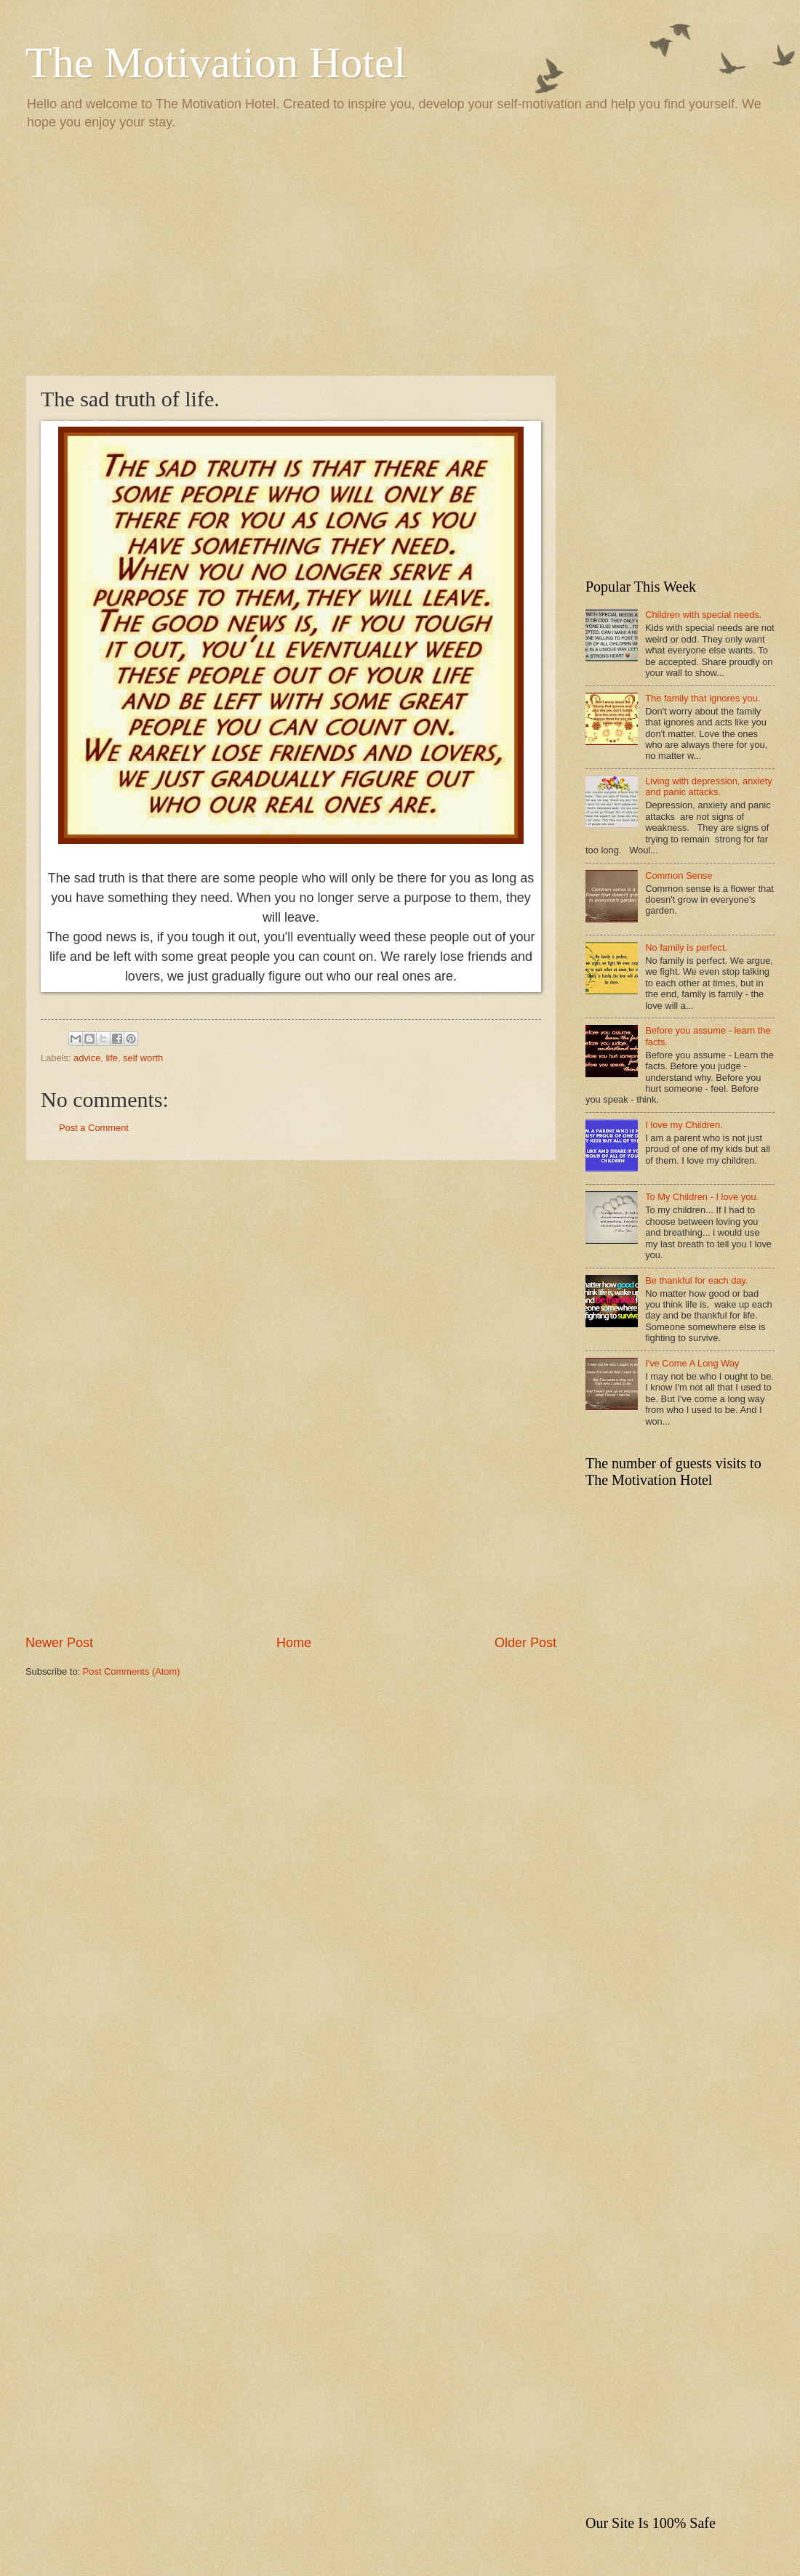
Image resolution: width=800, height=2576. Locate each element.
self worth (143, 1057)
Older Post (525, 1642)
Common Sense (678, 875)
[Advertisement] (400, 251)
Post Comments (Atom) (131, 1671)
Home (293, 1642)
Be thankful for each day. (696, 1280)
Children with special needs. (703, 614)
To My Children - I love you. (702, 1196)
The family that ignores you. (702, 698)
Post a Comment (94, 1127)
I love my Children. (684, 1124)
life (111, 1057)
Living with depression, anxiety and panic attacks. (708, 786)
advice (86, 1057)
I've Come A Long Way (692, 1363)
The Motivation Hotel (215, 62)
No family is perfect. (686, 947)
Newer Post (59, 1642)
